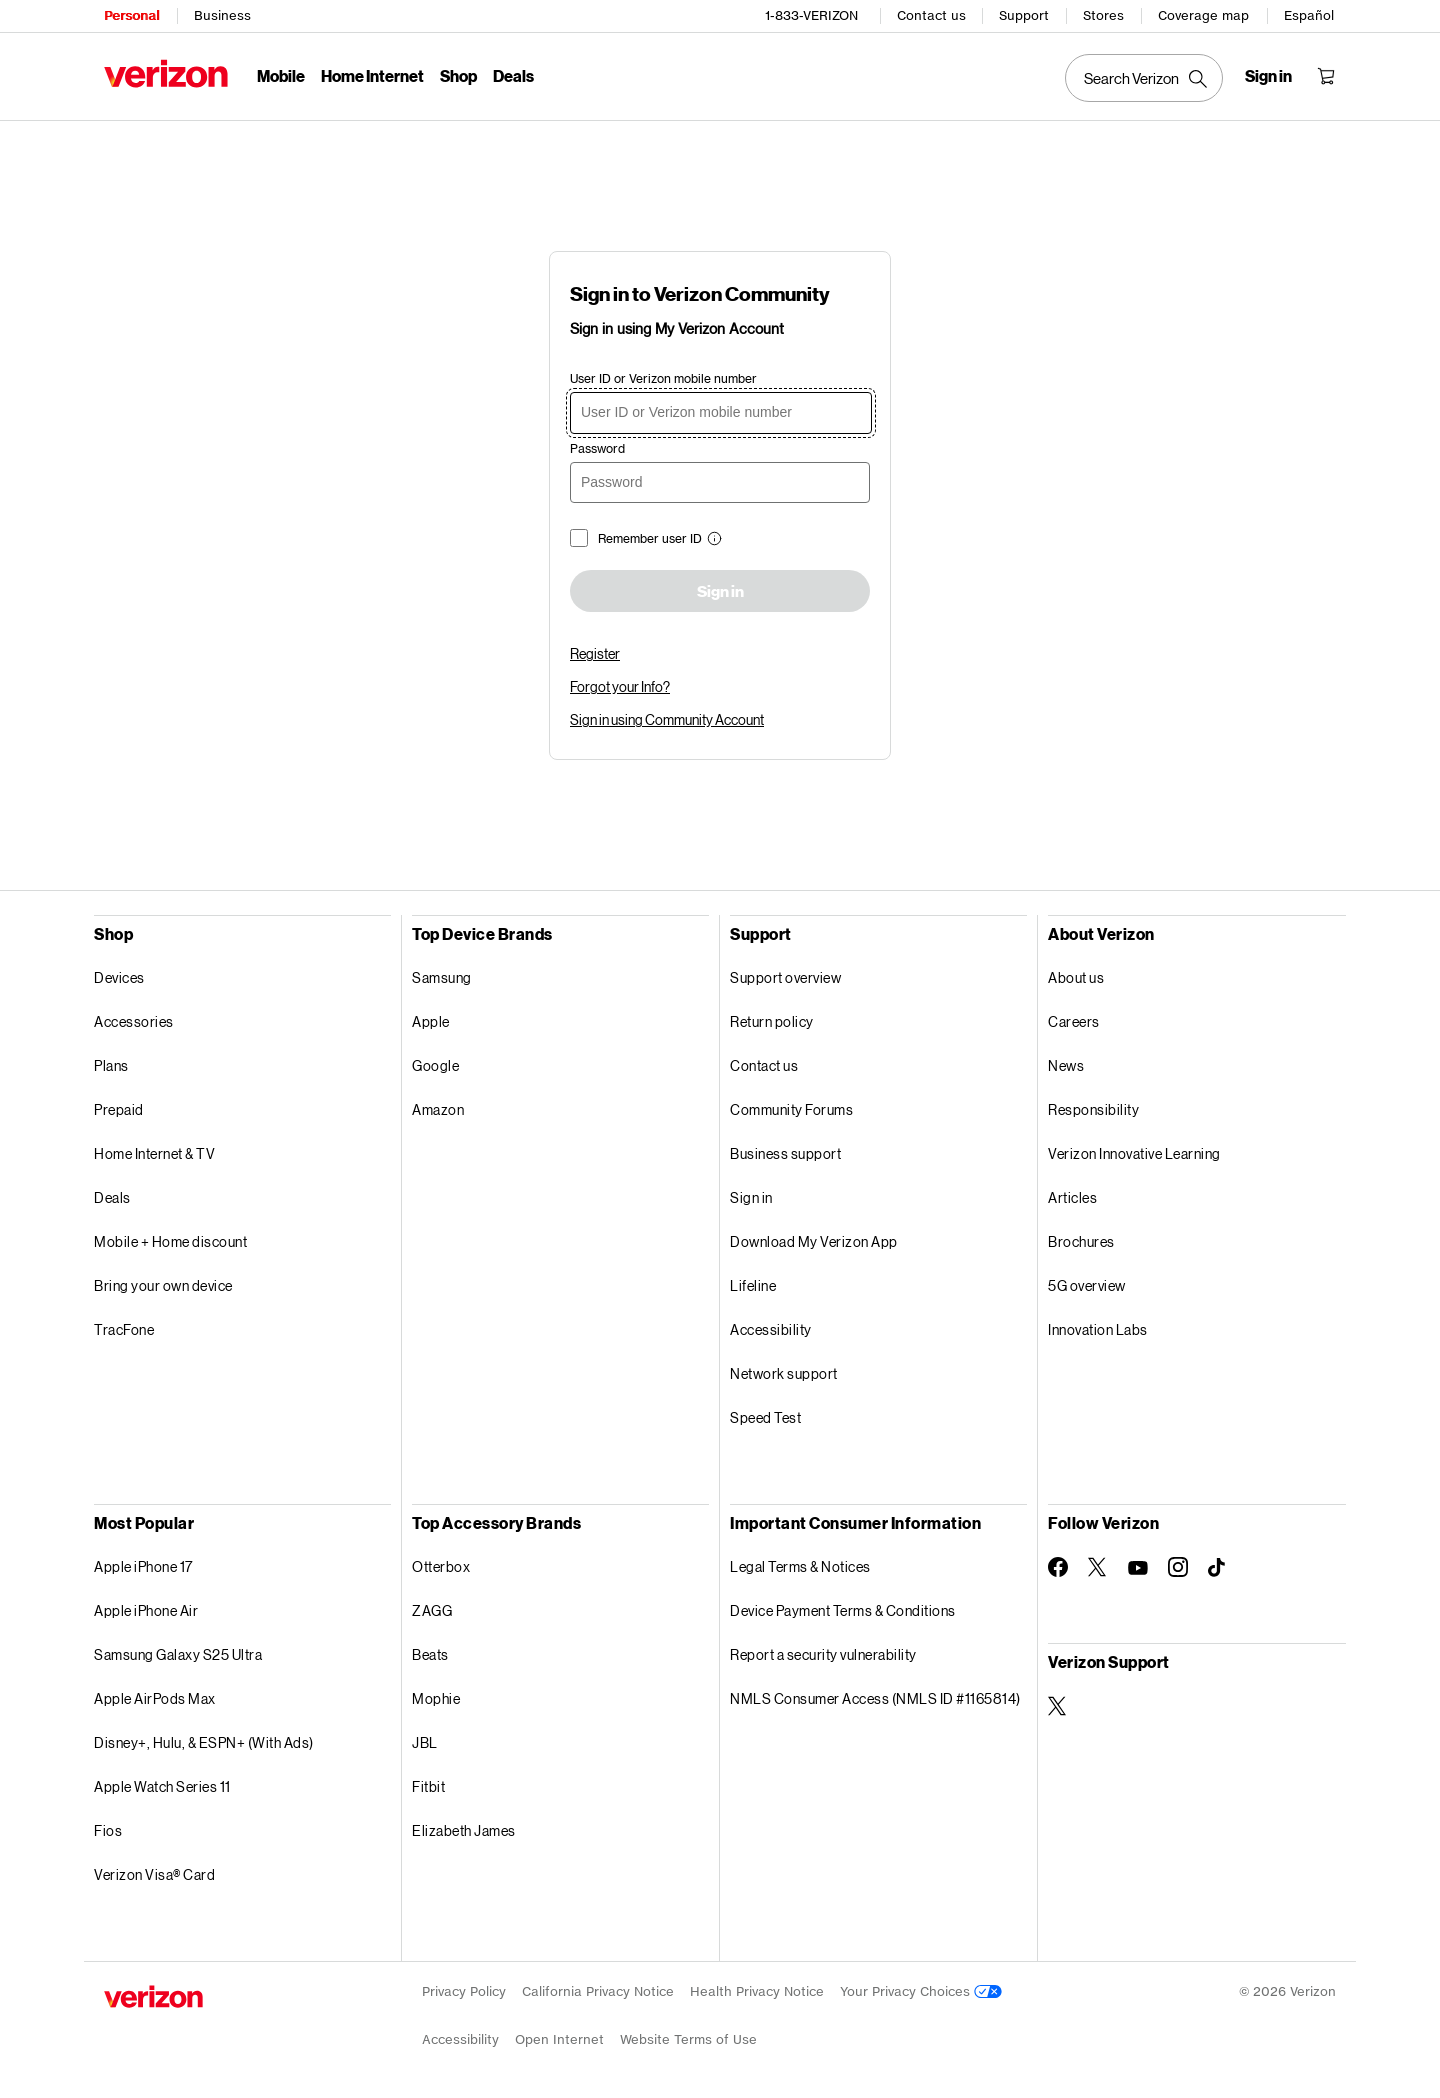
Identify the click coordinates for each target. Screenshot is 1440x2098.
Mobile (281, 75)
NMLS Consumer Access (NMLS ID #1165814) (875, 1698)
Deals (112, 1197)
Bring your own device (163, 1285)
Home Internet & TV (154, 1153)
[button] (712, 540)
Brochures (1081, 1241)
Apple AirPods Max (155, 1698)
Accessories (134, 1021)
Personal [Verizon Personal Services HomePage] (131, 15)
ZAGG (432, 1610)
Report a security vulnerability (823, 1654)
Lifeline (753, 1285)
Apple (431, 1021)
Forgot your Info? (620, 686)
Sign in (720, 592)
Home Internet (372, 75)
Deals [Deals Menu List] (513, 75)
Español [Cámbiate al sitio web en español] (1309, 15)
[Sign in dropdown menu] (1268, 76)
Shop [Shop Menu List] (458, 75)
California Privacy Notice (598, 1991)
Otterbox (441, 1566)
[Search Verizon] (1144, 78)
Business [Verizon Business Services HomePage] (222, 15)
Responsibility (1093, 1109)
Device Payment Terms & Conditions (843, 1610)
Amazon (438, 1109)
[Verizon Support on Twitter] (1058, 1706)
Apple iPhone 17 (143, 1566)
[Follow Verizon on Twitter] (1098, 1567)
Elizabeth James (464, 1830)
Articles (1072, 1197)
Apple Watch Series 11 (162, 1786)
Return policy (772, 1021)
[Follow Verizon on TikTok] (1218, 1568)
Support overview (785, 977)
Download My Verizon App (814, 1241)
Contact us (931, 15)
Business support (785, 1153)
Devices (119, 977)
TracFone (124, 1329)
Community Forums (791, 1109)
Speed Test (765, 1417)
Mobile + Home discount (170, 1241)
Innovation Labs (1098, 1329)
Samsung (442, 977)
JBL (425, 1742)
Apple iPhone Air (146, 1610)
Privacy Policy (464, 1991)
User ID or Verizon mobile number (663, 378)
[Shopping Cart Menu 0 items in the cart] (1326, 76)
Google (435, 1065)
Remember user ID (650, 538)
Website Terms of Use (688, 2039)
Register (595, 653)
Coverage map (1203, 15)
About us (1076, 977)
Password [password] (597, 448)
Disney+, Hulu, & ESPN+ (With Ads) (204, 1742)
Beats (430, 1654)
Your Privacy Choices (921, 1991)
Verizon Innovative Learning (1134, 1153)
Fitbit (428, 1786)
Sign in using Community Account (667, 719)
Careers (1074, 1021)
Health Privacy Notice (757, 1991)
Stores (1103, 15)
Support (1024, 15)
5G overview (1087, 1285)
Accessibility (771, 1329)
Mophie (436, 1698)
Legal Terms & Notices (800, 1566)
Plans (111, 1065)
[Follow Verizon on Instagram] (1178, 1567)
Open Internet (559, 2039)
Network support (784, 1373)
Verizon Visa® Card (154, 1874)
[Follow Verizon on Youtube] (1138, 1568)
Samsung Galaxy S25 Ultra (178, 1654)
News (1066, 1065)
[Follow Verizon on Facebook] (1058, 1567)
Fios (108, 1830)
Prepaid (119, 1109)
